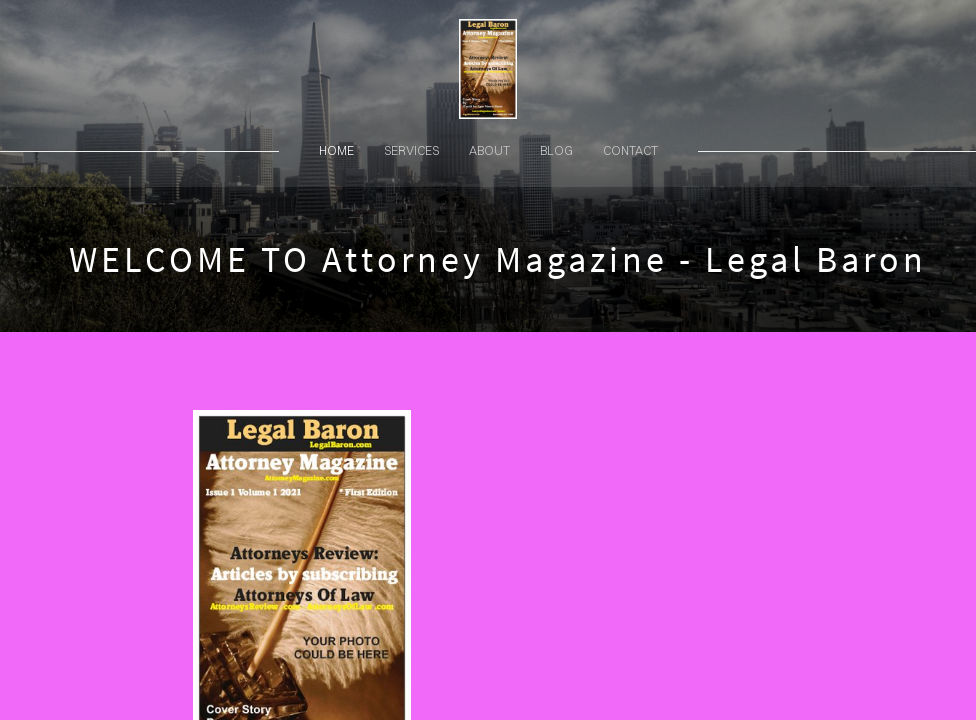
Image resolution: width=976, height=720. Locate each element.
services (411, 150)
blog (556, 150)
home (336, 150)
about (489, 150)
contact (630, 150)
